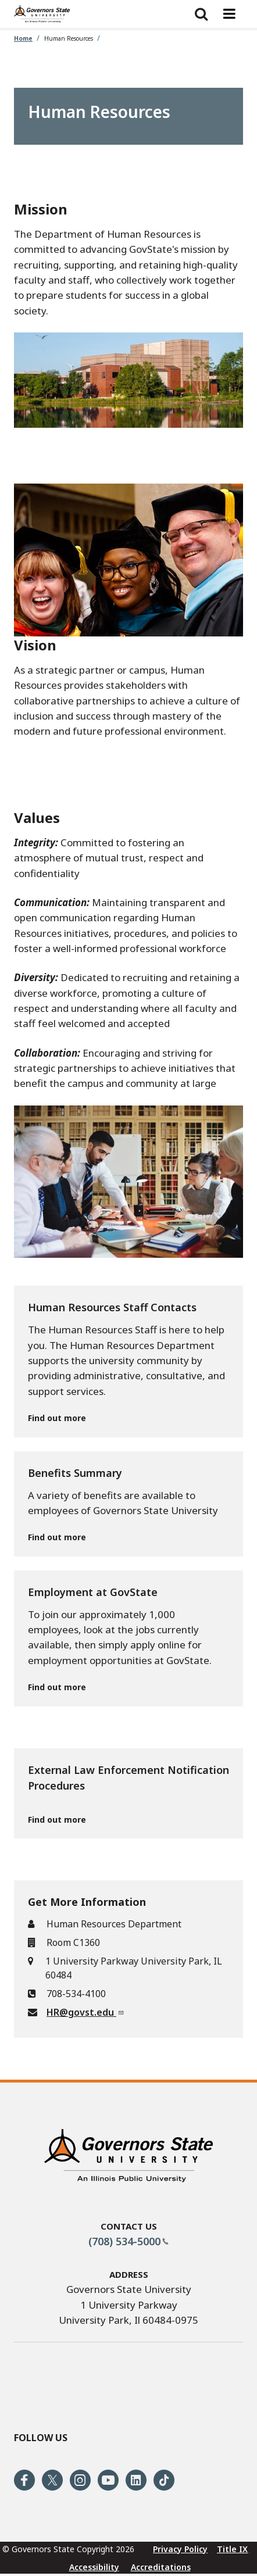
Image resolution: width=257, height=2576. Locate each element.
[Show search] (201, 14)
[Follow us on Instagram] (80, 2480)
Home (23, 38)
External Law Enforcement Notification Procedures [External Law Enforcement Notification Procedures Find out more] (128, 1778)
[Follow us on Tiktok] (164, 2480)
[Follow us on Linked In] (136, 2480)
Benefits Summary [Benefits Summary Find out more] (75, 1473)
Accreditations (161, 2567)
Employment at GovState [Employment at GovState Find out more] (93, 1592)
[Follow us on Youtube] (108, 2480)
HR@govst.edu (85, 2012)
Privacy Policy (180, 2548)
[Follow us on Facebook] (24, 2480)
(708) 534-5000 (128, 2241)
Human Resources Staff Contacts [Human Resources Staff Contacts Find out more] (112, 1307)
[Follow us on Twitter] (52, 2480)
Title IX (232, 2548)
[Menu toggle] (229, 14)
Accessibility (94, 2567)
